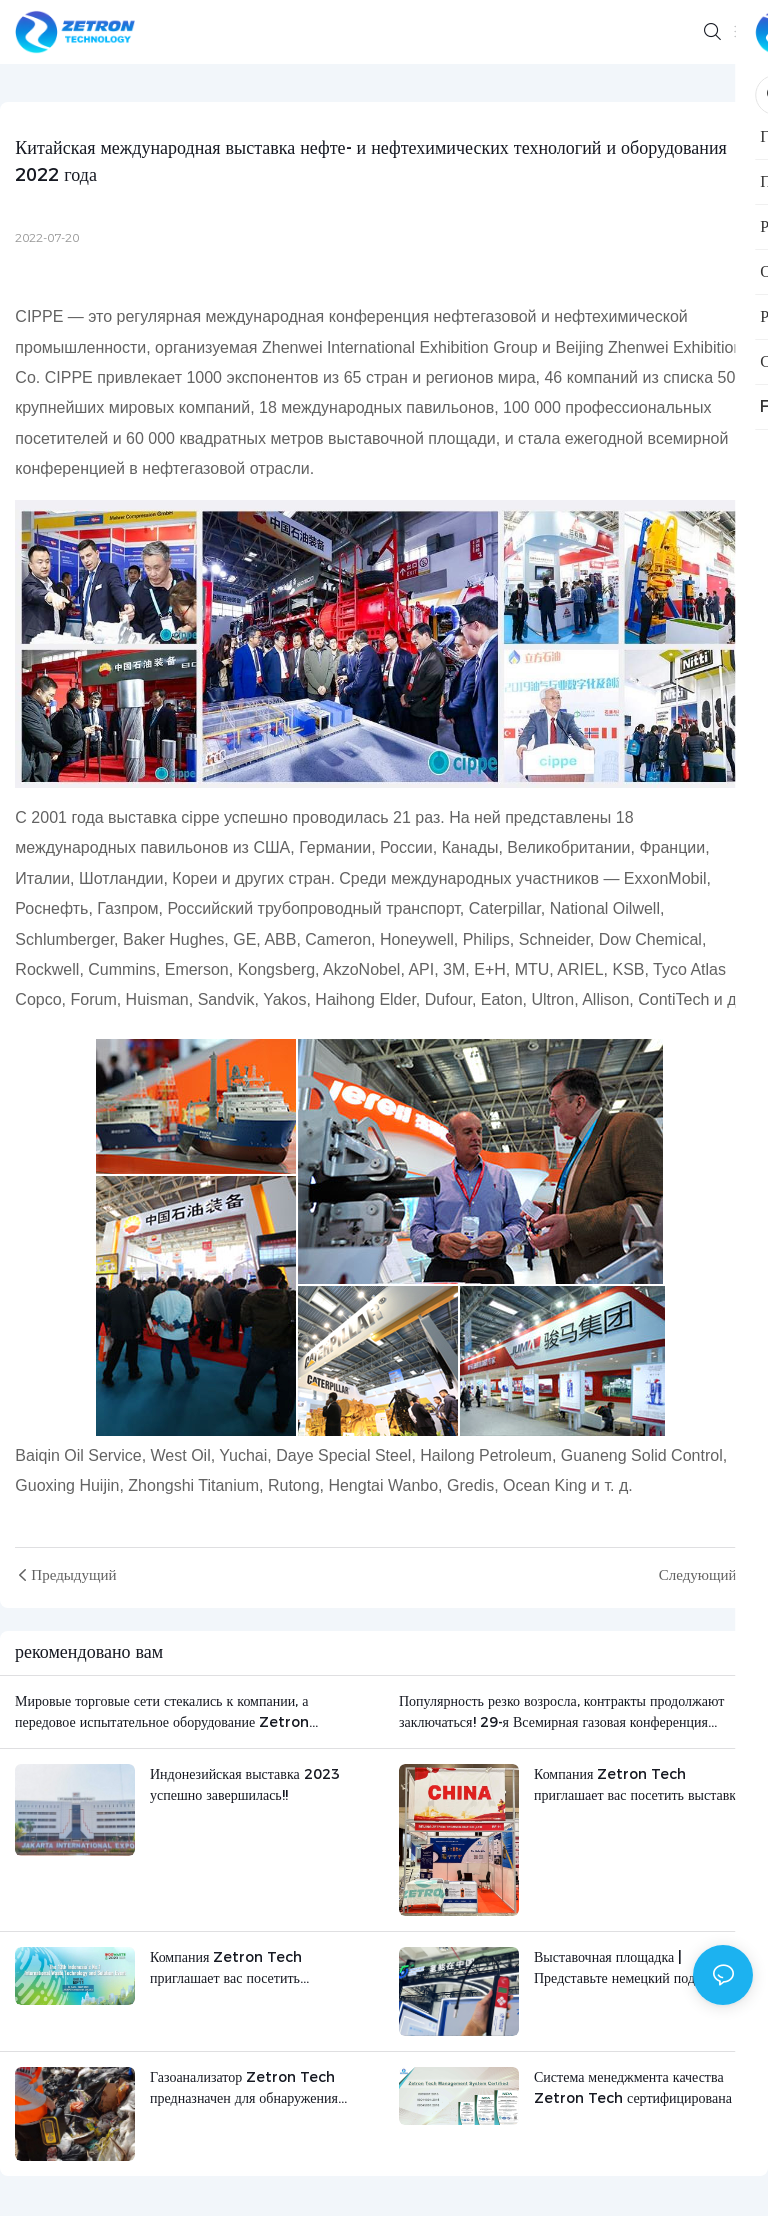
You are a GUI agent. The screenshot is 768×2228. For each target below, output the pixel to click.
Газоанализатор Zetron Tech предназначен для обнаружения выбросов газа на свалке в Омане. (251, 2088)
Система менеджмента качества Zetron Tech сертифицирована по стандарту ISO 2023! (642, 2088)
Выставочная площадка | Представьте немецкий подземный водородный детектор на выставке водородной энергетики (637, 1968)
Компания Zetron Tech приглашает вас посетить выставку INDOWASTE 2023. (638, 1785)
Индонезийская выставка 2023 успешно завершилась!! (245, 1784)
